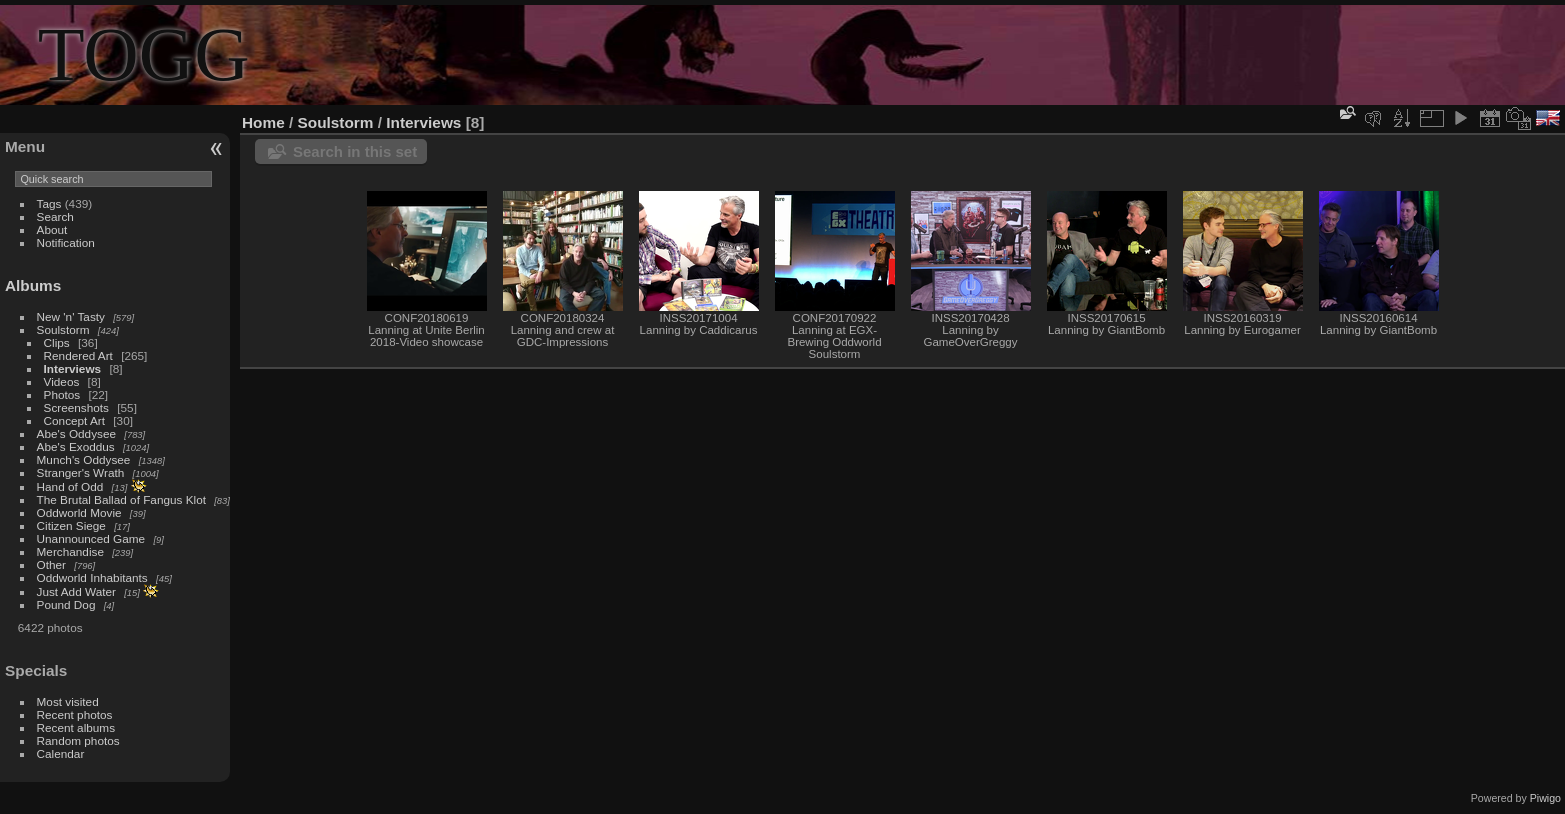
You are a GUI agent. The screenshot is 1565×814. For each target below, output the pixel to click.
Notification (66, 242)
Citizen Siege (71, 525)
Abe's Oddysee (76, 433)
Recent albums (76, 727)
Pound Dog (66, 604)
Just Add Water (76, 591)
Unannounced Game (91, 538)
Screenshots (76, 407)
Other (51, 564)
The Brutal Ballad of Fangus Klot (121, 499)
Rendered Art (78, 355)
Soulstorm (63, 329)
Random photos (78, 740)
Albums (33, 285)
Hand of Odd (70, 486)
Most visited (68, 701)
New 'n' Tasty (71, 316)
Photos (62, 394)
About (52, 229)
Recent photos (75, 714)
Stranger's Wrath (81, 472)
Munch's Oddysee (84, 459)
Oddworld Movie (79, 512)
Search (55, 216)
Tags (49, 203)
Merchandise (70, 551)
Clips (57, 342)
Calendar (61, 753)
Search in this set (355, 151)
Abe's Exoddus (76, 446)
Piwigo (1545, 798)
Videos (62, 381)
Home (263, 122)
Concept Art (74, 420)
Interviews (73, 368)
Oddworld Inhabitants (92, 577)
